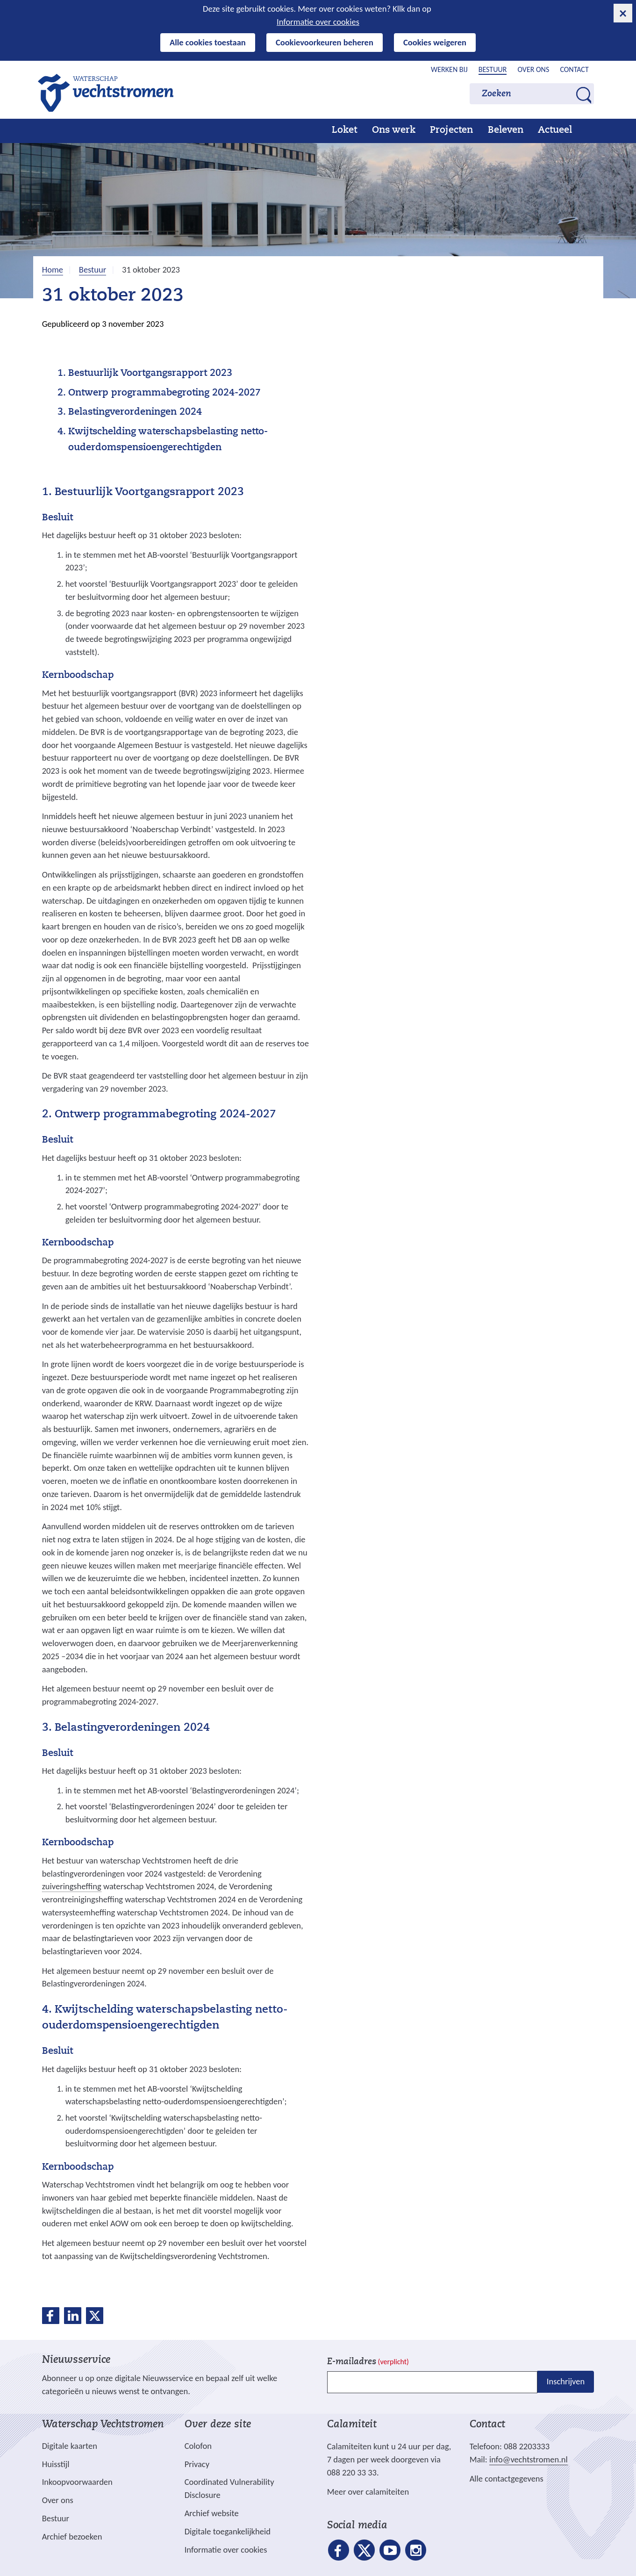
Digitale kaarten (69, 2446)
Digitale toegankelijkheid (228, 2531)
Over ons (533, 69)
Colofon (198, 2445)
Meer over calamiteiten (368, 2491)
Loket (344, 130)
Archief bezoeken (72, 2536)
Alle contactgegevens (506, 2478)
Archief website (212, 2513)
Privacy (197, 2464)
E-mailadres (368, 2362)
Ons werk (393, 130)
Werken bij (449, 69)
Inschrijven (566, 2381)
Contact (574, 69)
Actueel (555, 130)
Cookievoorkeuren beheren (324, 42)
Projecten (451, 130)
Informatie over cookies (318, 21)
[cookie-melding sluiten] (623, 13)
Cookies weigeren (434, 42)
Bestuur (493, 69)
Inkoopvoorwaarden (77, 2481)
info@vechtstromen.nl (528, 2459)
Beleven (505, 130)
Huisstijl (56, 2464)
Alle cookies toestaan (208, 42)
